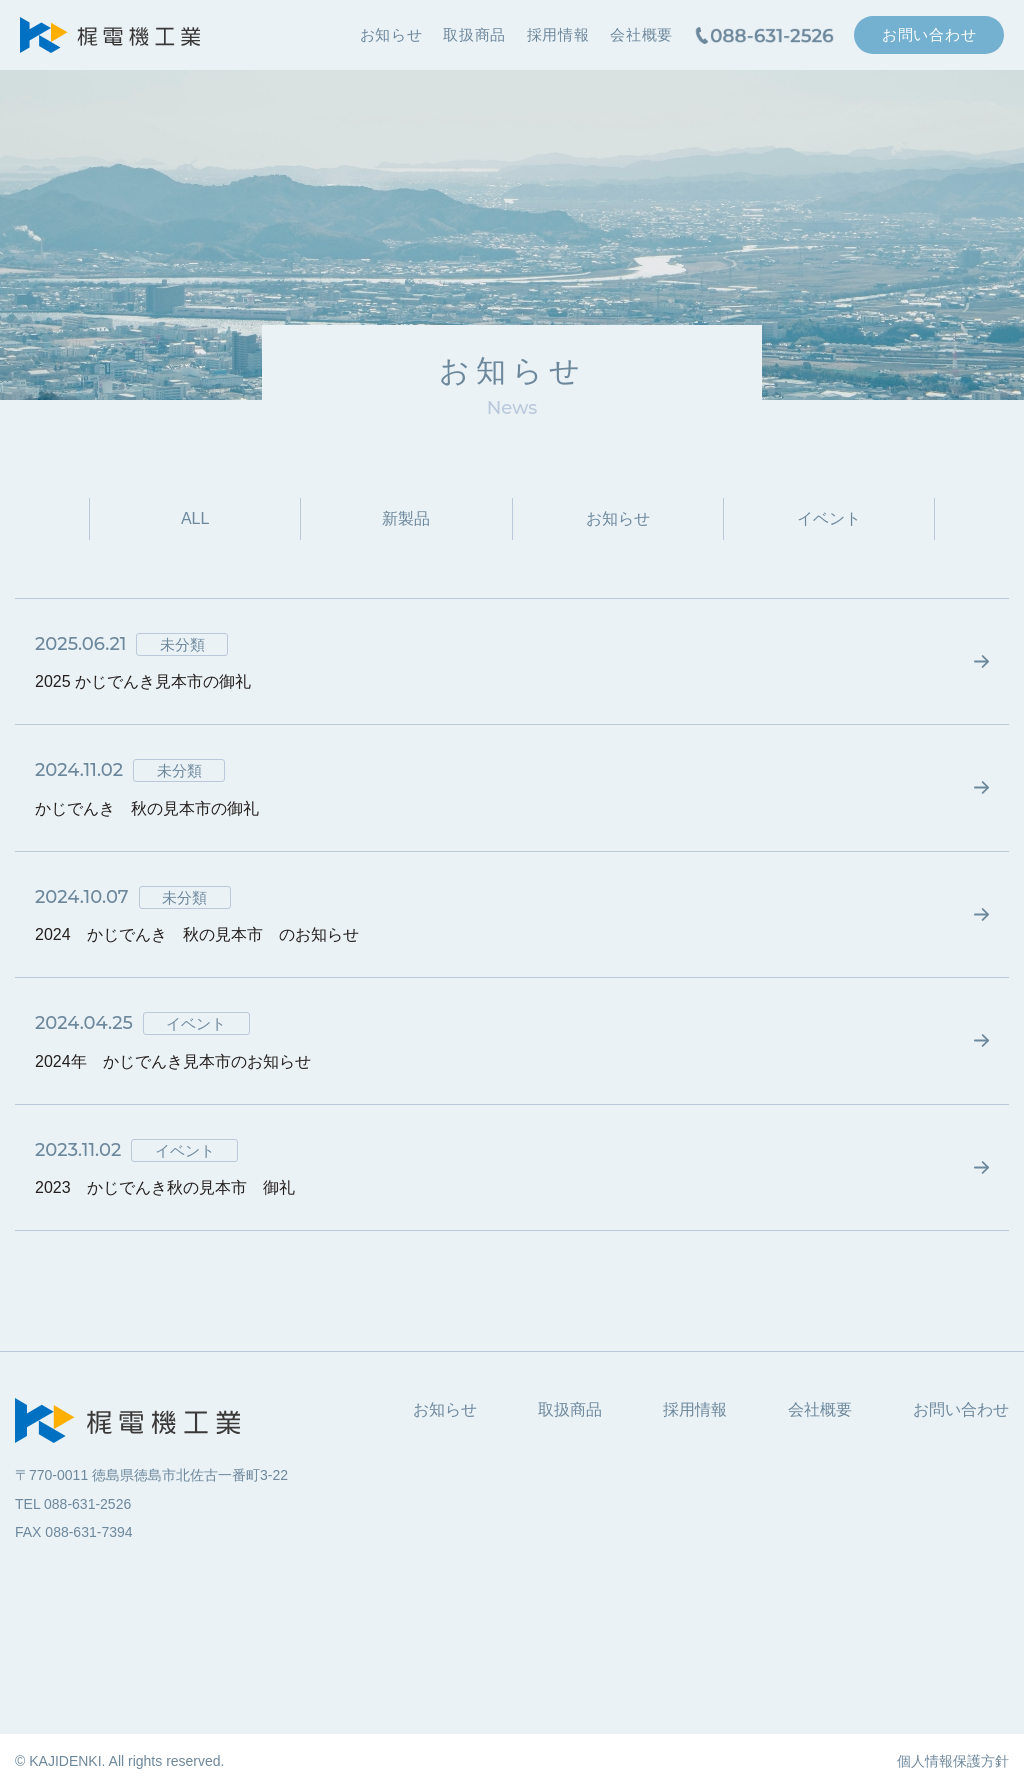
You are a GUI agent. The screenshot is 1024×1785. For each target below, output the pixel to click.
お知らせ (391, 34)
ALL (195, 518)
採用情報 (558, 34)
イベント (829, 518)
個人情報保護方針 (953, 1761)
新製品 (406, 518)
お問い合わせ (929, 34)
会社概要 (641, 34)
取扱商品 (474, 34)
